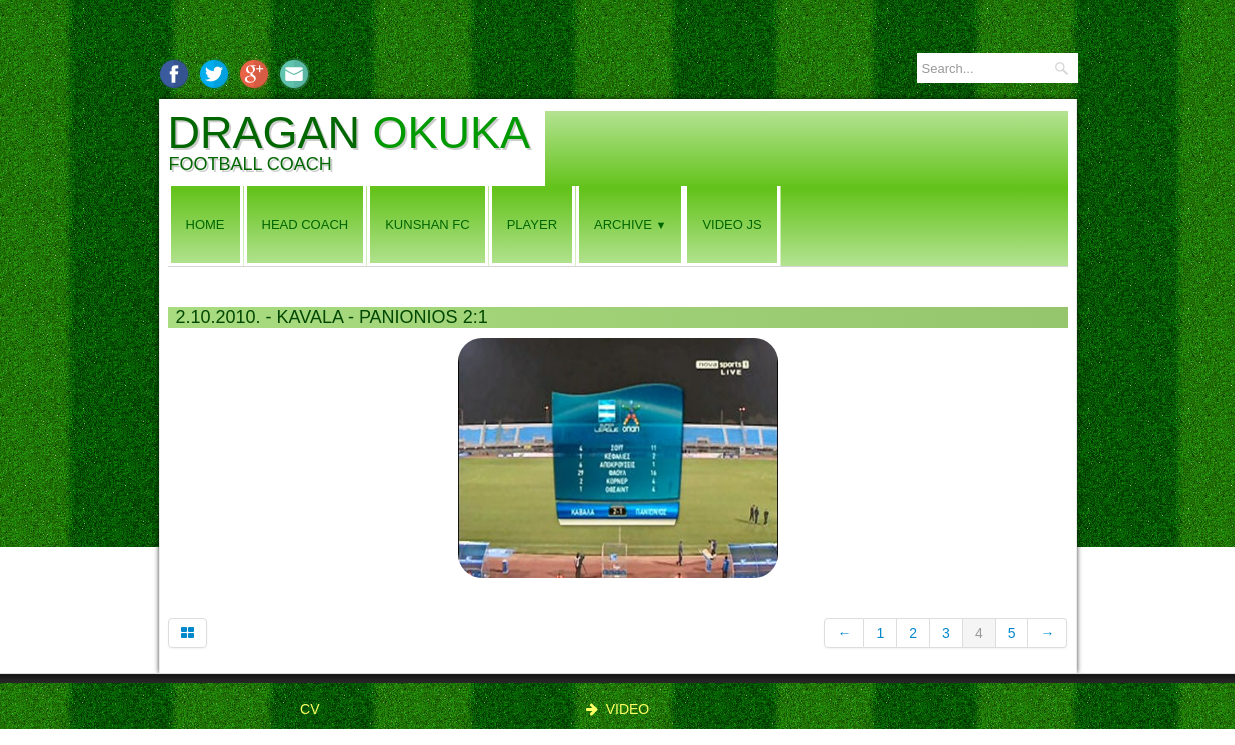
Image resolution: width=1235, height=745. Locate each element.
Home (205, 224)
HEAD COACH (305, 224)
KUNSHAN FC (427, 224)
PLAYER (532, 224)
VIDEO (618, 709)
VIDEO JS (731, 224)
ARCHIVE (630, 224)
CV (309, 709)
